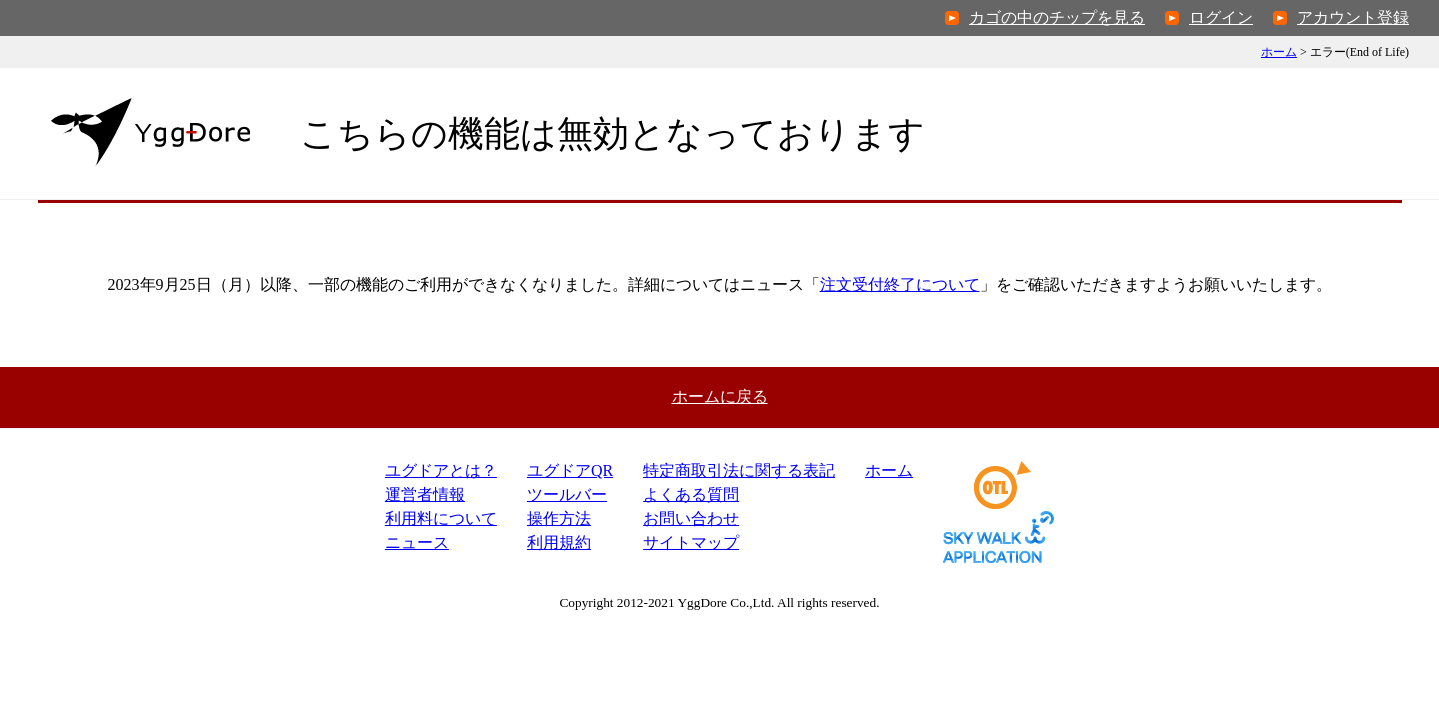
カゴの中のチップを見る (1057, 17)
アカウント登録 (1353, 17)
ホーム (1279, 52)
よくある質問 (691, 494)
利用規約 (559, 542)
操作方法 (559, 518)
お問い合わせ (691, 518)
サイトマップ (691, 542)
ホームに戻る (720, 396)
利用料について (441, 518)
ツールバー (567, 494)
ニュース (417, 542)
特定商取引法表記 (739, 470)
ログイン (1221, 17)
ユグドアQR (570, 470)
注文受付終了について (900, 284)
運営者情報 (425, 494)
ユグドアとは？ (441, 470)
